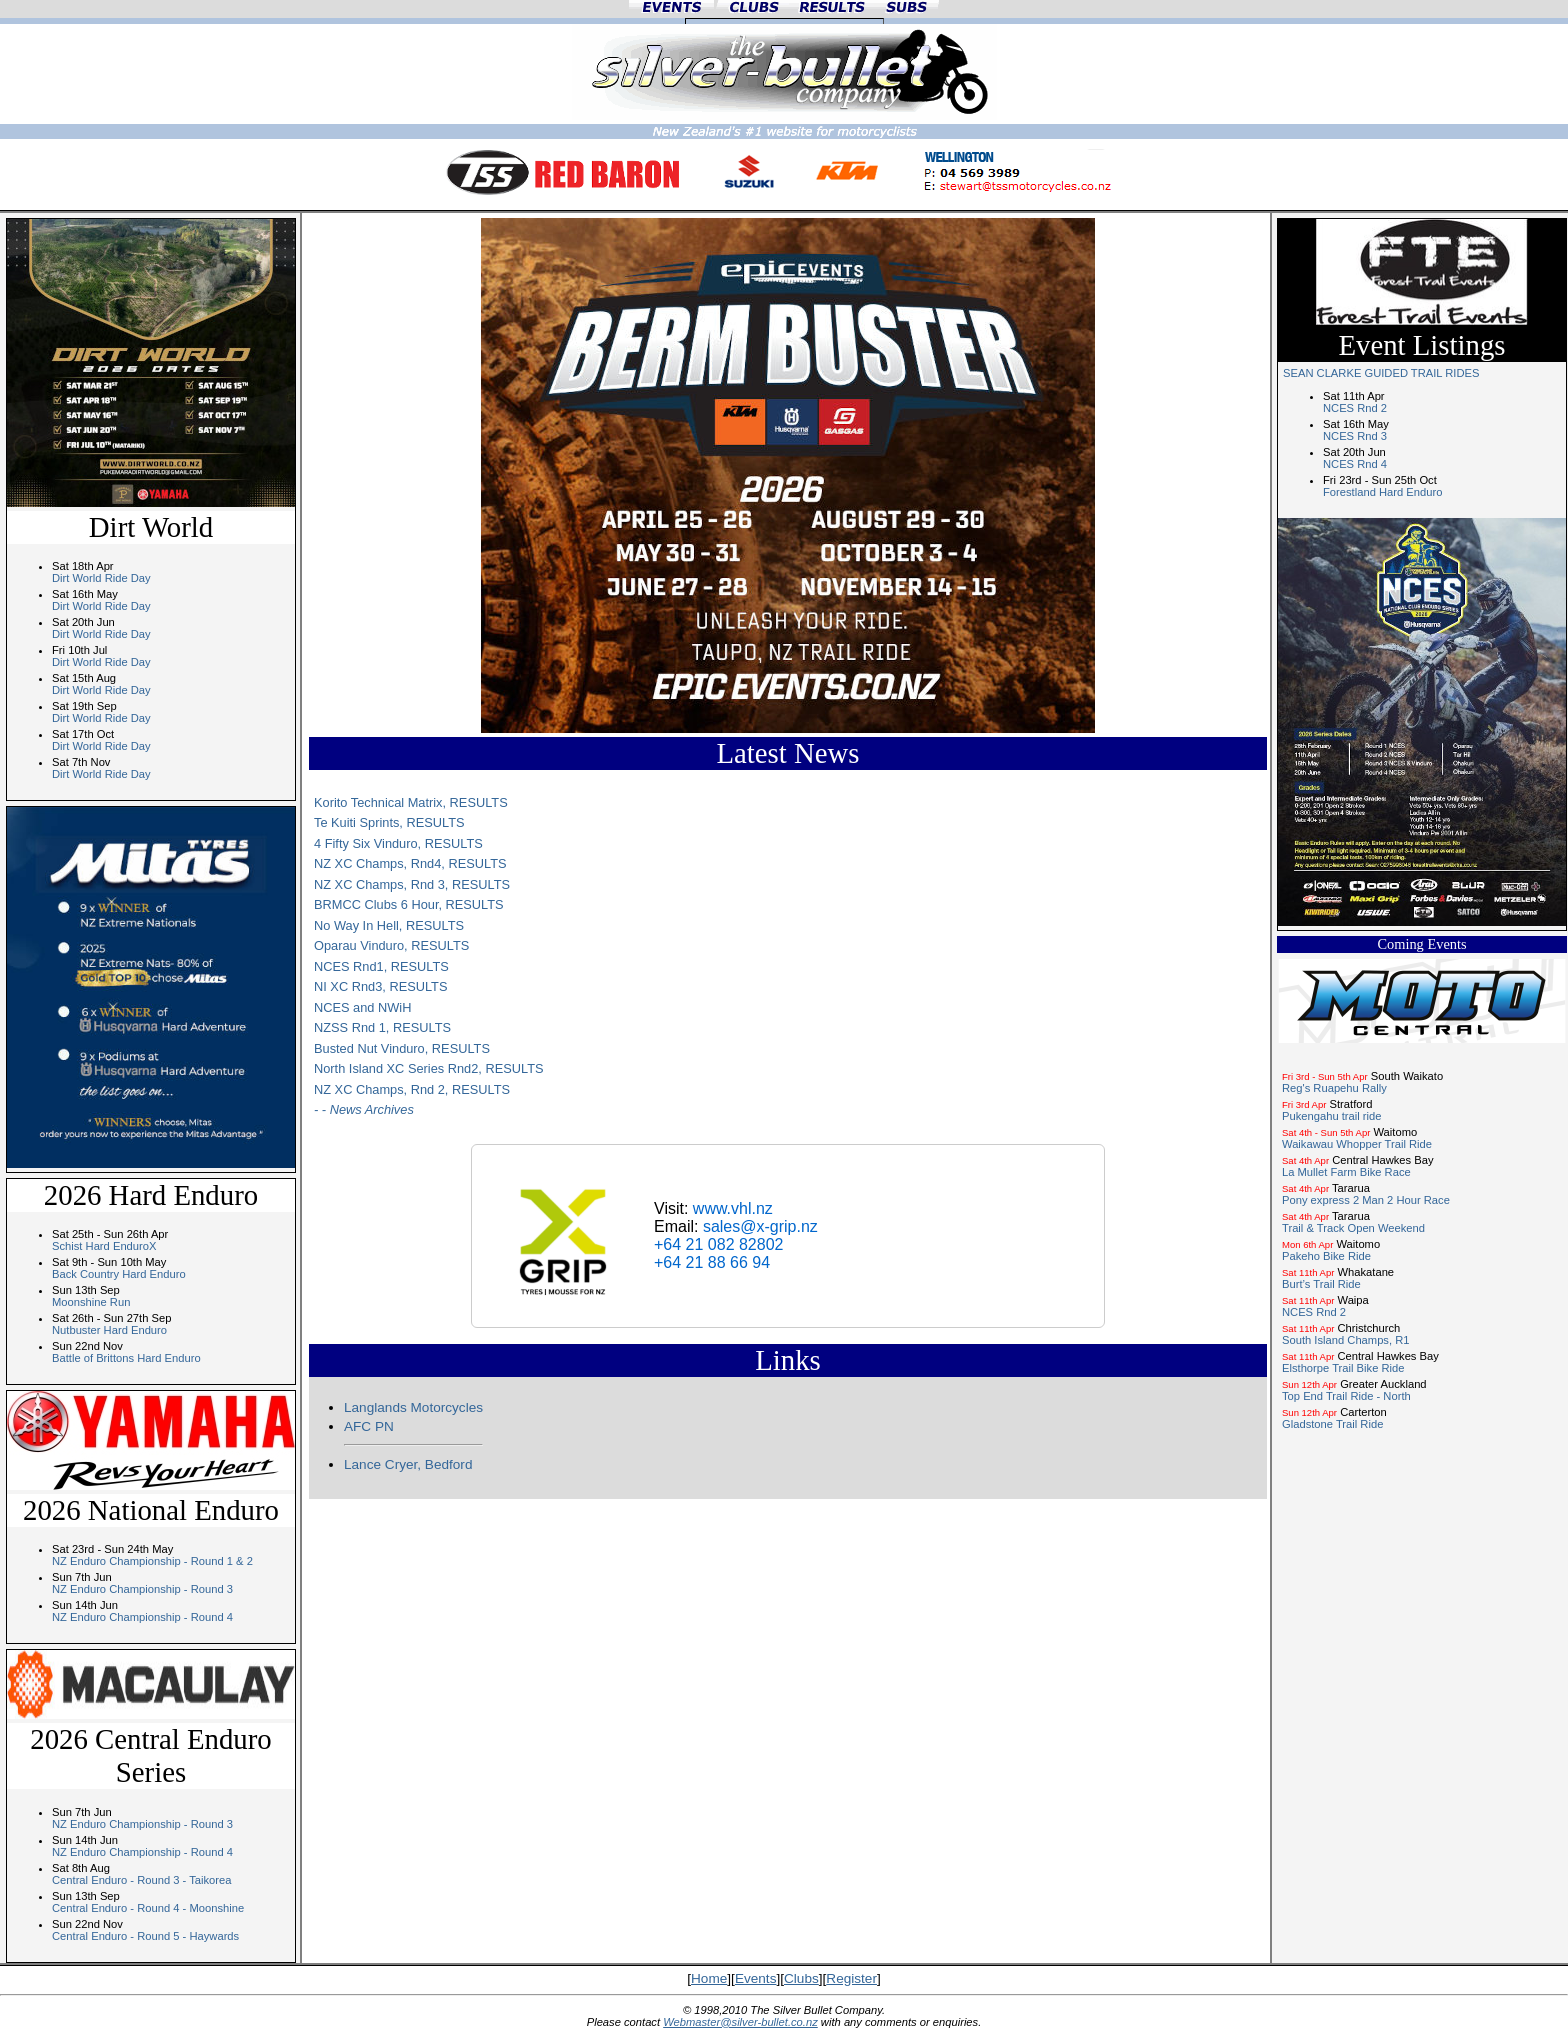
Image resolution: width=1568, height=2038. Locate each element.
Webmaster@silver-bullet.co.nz (740, 2022)
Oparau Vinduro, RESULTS (391, 945)
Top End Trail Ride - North (1346, 1396)
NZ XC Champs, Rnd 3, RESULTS (412, 884)
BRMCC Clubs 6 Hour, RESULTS (409, 904)
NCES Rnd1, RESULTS (381, 966)
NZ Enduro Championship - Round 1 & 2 (152, 1561)
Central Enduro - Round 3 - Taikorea (142, 1880)
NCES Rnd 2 (1355, 408)
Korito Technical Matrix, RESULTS (411, 802)
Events (756, 1978)
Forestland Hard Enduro (1382, 492)
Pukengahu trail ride (1332, 1116)
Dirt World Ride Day (101, 578)
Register (851, 1978)
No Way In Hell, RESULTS (389, 925)
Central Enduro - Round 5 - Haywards (145, 1936)
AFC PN (369, 1426)
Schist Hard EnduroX (104, 1246)
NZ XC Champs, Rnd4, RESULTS (410, 863)
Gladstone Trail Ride (1332, 1424)
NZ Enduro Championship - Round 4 (142, 1617)
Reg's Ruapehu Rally (1334, 1088)
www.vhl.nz (733, 1208)
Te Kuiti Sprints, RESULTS (389, 822)
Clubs (801, 1978)
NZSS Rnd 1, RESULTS (382, 1027)
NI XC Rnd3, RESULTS (380, 986)
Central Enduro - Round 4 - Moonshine (148, 1908)
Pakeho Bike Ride (1326, 1256)
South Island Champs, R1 (1345, 1340)
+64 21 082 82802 (718, 1244)
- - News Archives (364, 1109)
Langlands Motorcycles (413, 1407)
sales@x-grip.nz (760, 1226)
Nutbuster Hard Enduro (109, 1330)
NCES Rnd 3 (1355, 436)
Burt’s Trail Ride (1321, 1284)
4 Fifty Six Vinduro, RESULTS (398, 843)
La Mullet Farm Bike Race (1346, 1172)
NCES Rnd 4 (1355, 464)
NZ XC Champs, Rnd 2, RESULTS (412, 1089)
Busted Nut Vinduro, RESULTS (402, 1048)
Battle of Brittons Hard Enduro (126, 1358)
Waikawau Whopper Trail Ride (1357, 1144)
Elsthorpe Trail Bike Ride (1343, 1368)
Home (709, 1978)
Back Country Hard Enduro (119, 1274)
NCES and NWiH (362, 1007)
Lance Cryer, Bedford (408, 1464)
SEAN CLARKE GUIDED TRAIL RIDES (1381, 373)
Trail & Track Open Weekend (1353, 1228)
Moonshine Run (91, 1302)
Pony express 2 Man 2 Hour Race (1366, 1200)
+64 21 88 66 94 (712, 1262)
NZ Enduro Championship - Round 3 (142, 1589)
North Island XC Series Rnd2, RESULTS (429, 1068)
